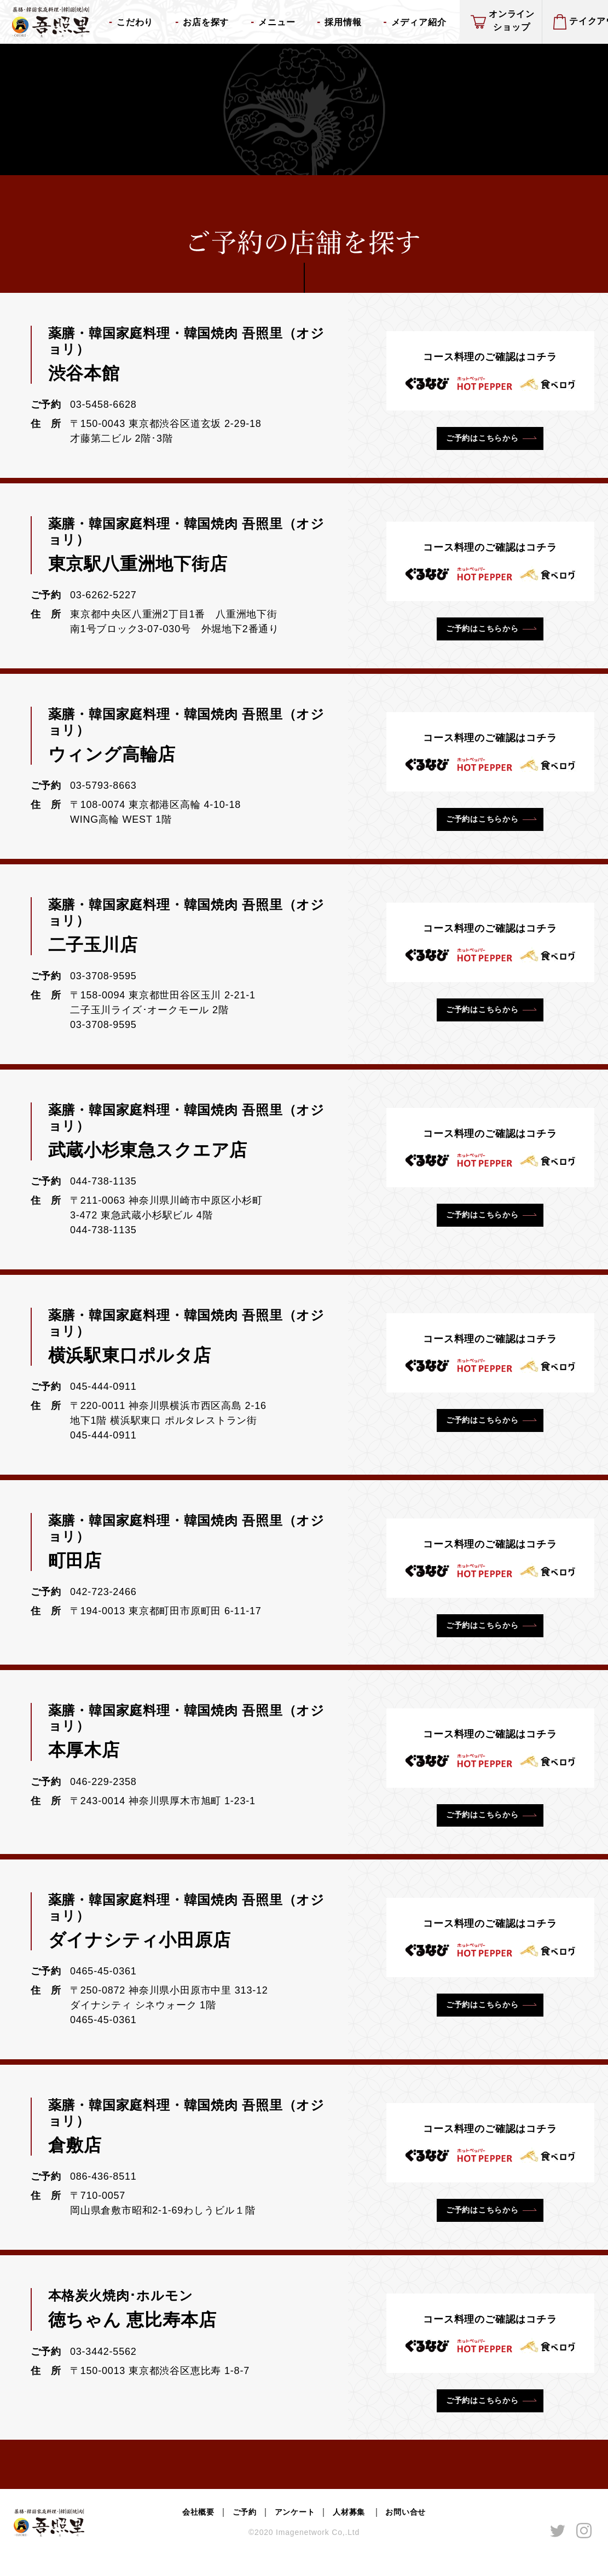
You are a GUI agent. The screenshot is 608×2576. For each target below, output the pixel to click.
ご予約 (238, 2533)
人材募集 (354, 2533)
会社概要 (188, 2533)
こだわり (135, 22)
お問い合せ (415, 2533)
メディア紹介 (419, 22)
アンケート (293, 2533)
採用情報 (343, 22)
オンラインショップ (512, 20)
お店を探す (206, 22)
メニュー (276, 22)
